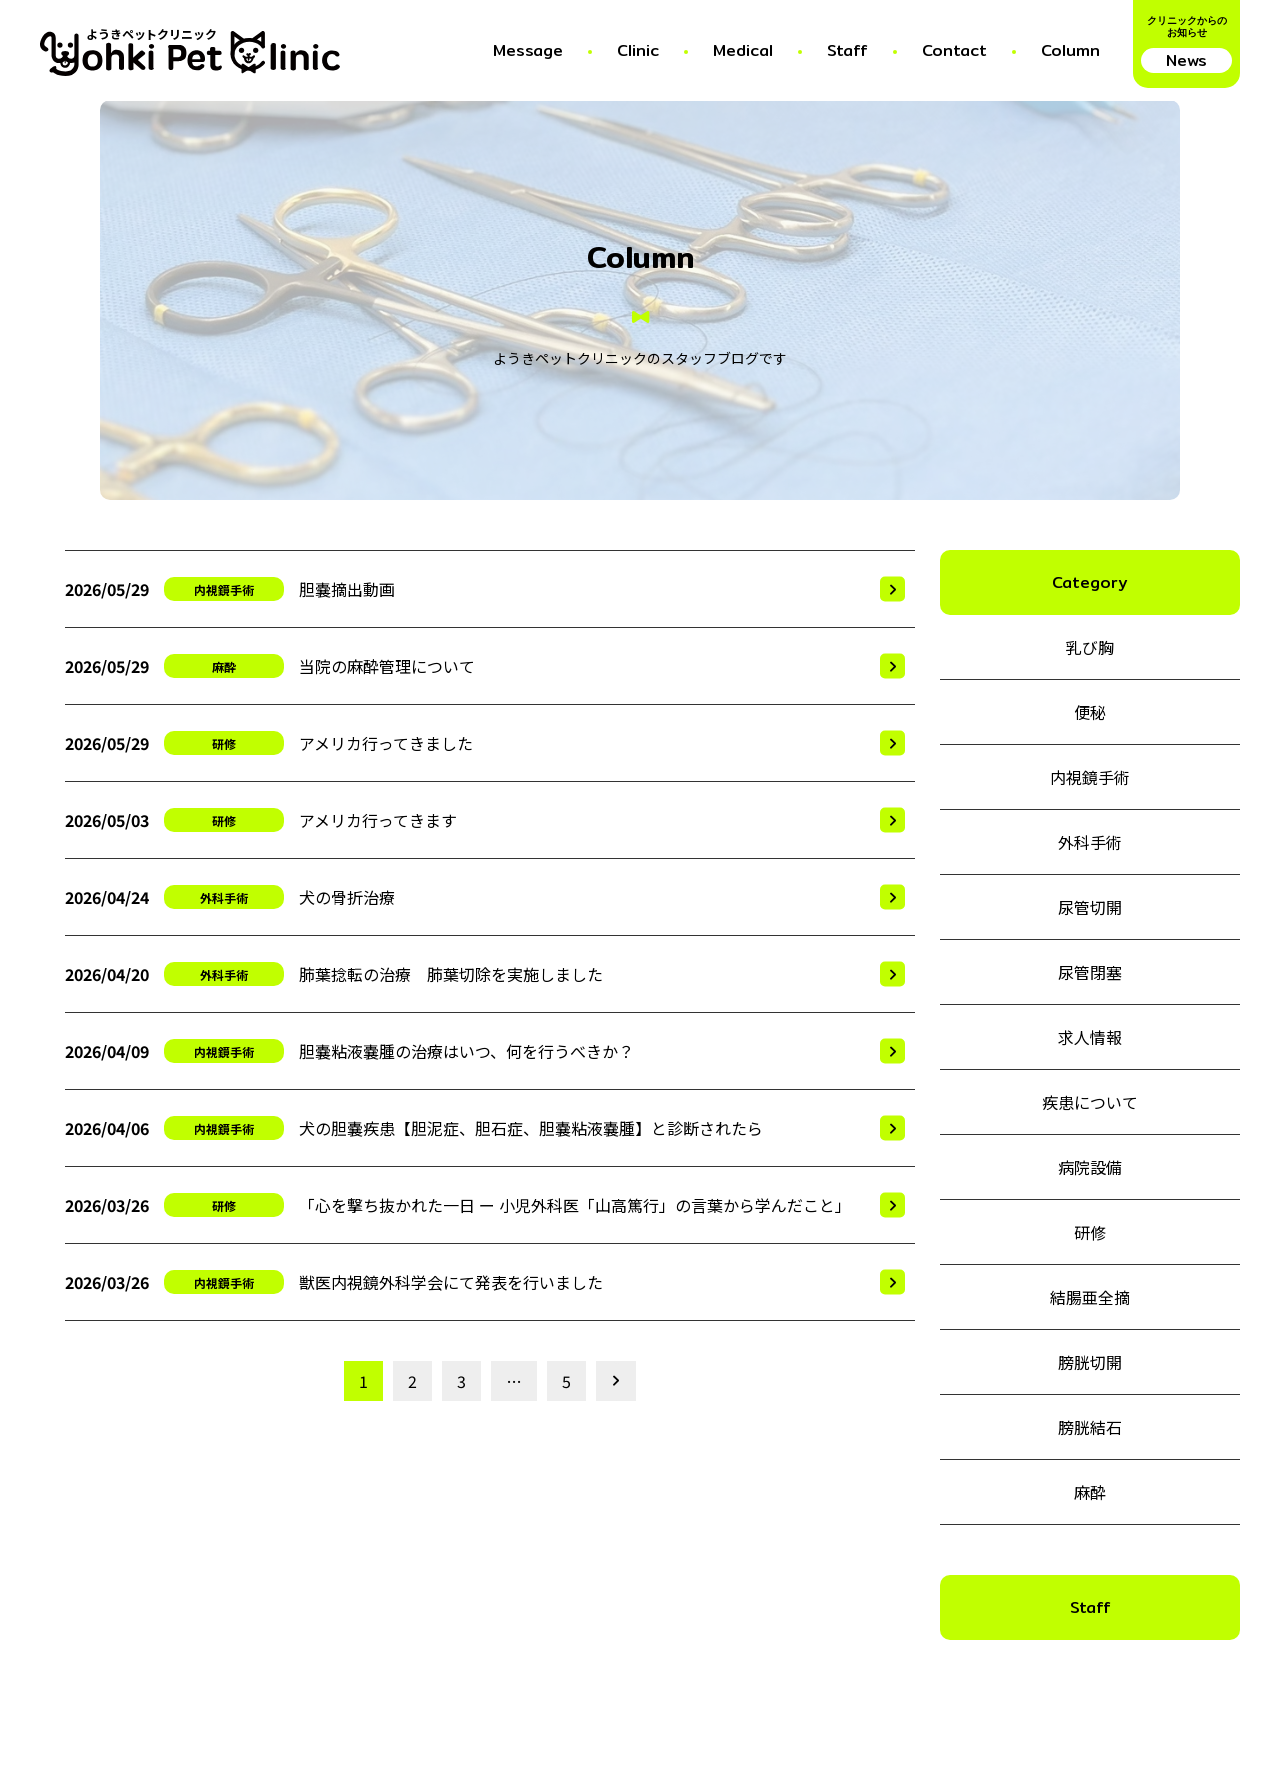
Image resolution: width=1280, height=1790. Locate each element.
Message (528, 50)
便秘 (1090, 712)
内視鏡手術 (224, 589)
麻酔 (224, 666)
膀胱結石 (1090, 1427)
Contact (954, 50)
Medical (743, 50)
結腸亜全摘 (1090, 1297)
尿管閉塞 (1090, 972)
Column (1070, 50)
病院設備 (1090, 1167)
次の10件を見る (613, 1381)
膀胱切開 (1090, 1362)
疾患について (1090, 1102)
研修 (224, 743)
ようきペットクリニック (151, 35)
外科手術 (224, 897)
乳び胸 (1090, 647)
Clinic (638, 50)
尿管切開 (1090, 907)
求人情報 (1090, 1037)
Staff (847, 50)
